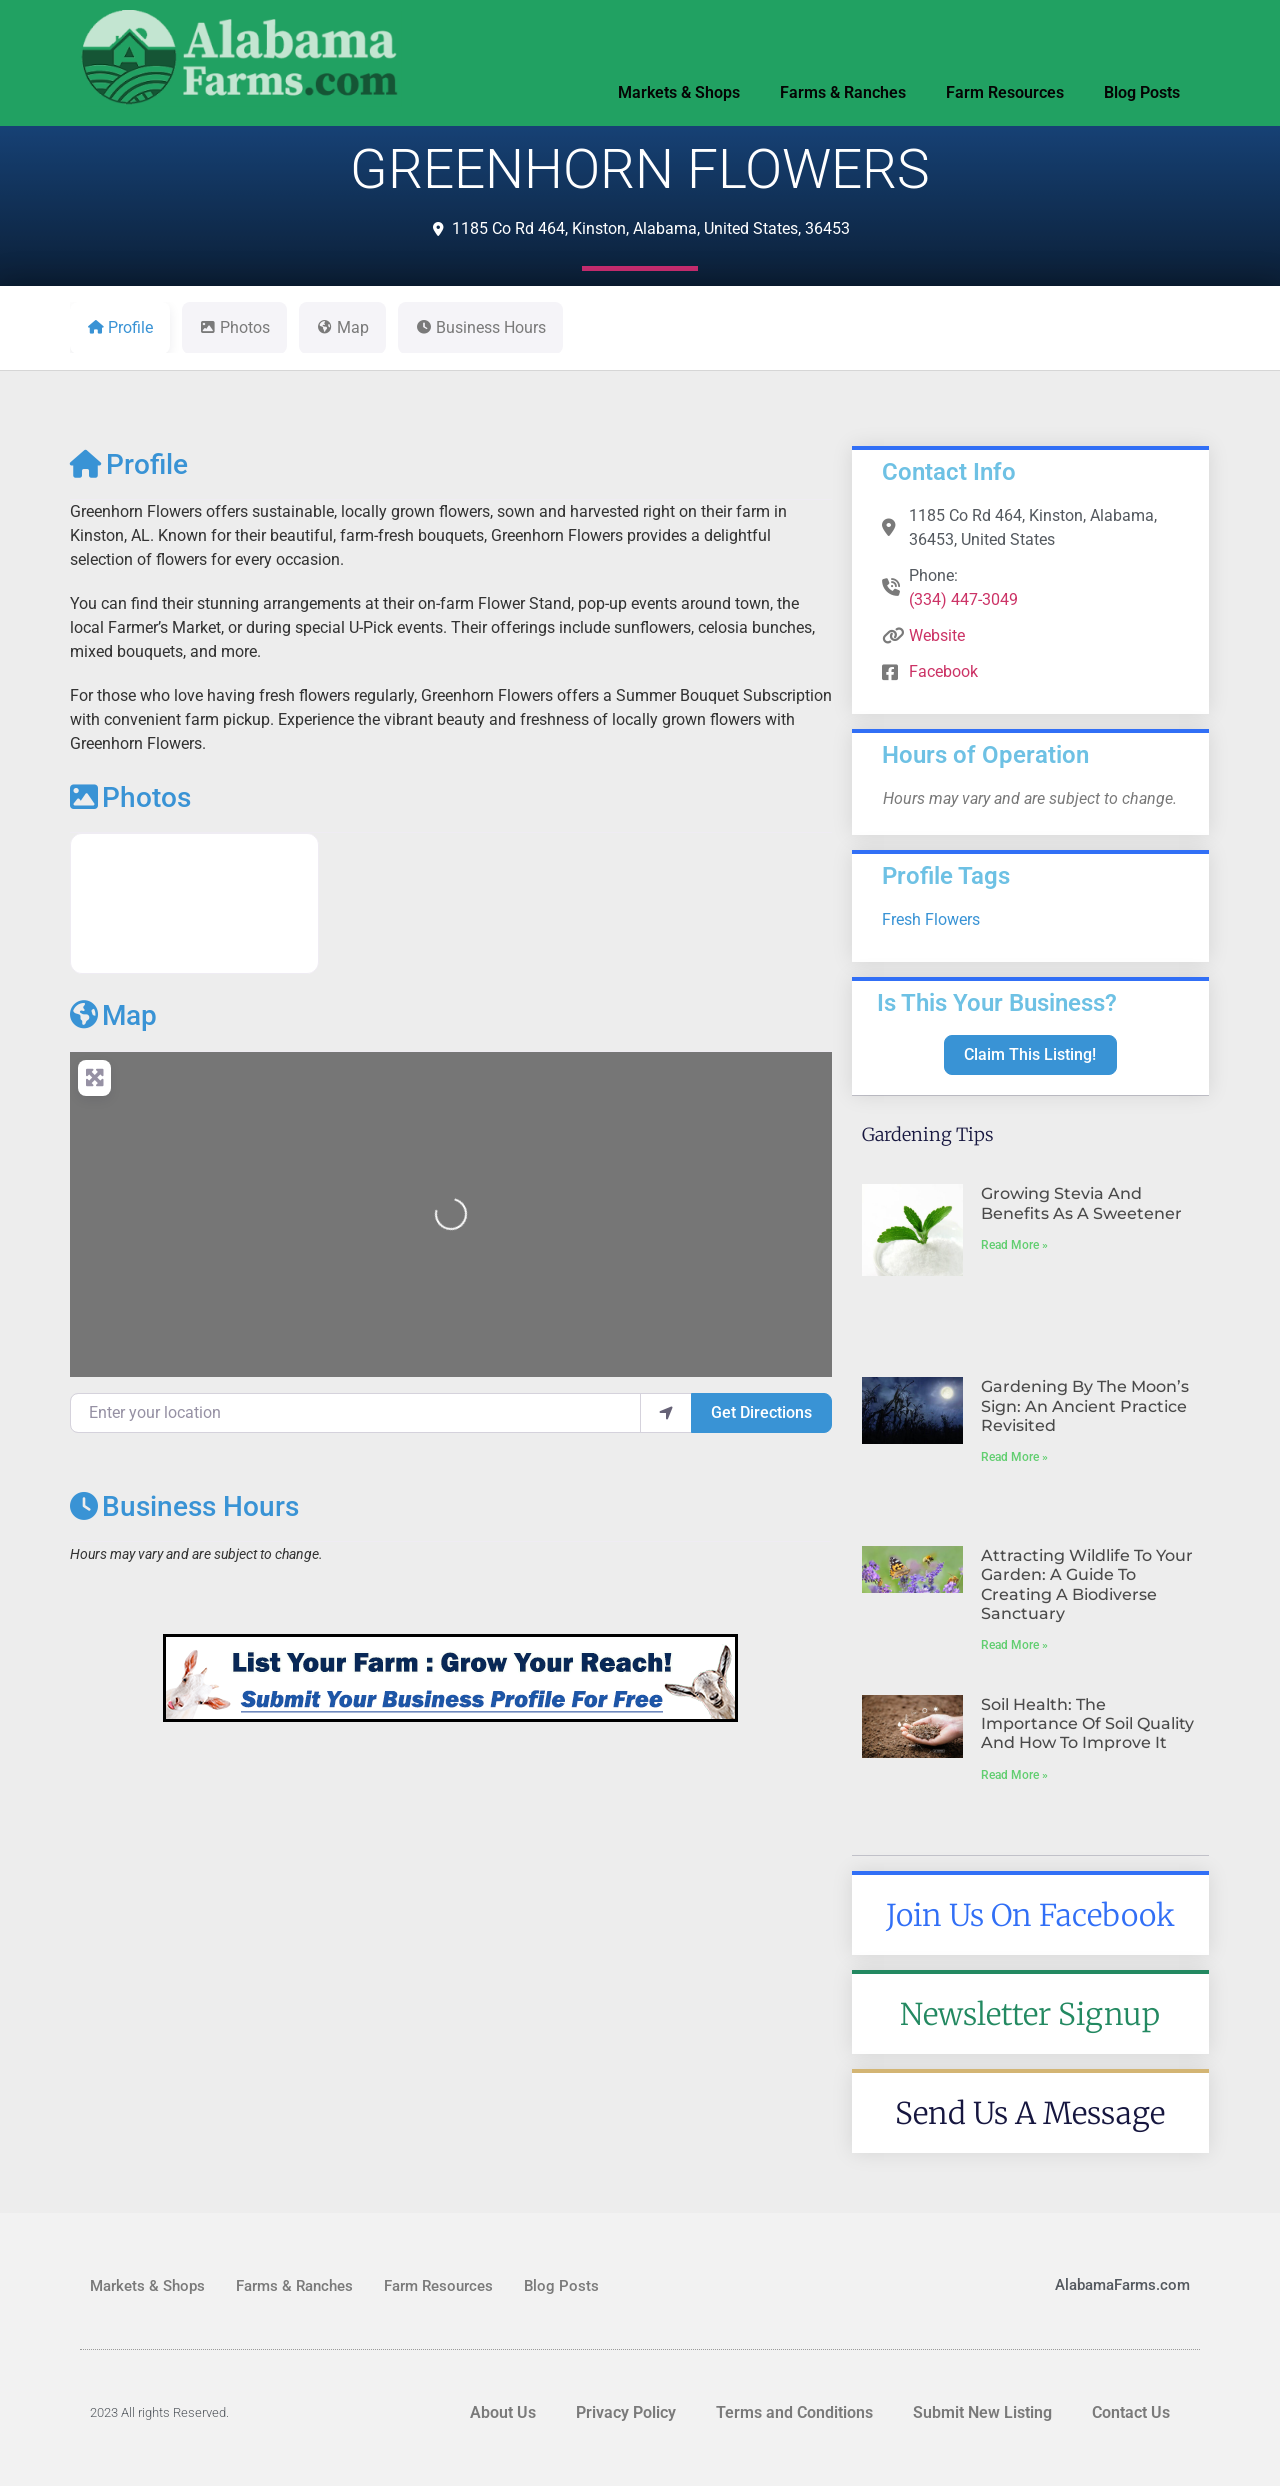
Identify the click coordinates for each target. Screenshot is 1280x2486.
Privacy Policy (626, 2412)
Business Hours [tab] (480, 327)
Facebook (943, 671)
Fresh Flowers (931, 919)
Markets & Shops (679, 92)
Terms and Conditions (794, 2412)
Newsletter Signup (1030, 2014)
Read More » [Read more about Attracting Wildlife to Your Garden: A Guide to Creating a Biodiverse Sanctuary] (1014, 1645)
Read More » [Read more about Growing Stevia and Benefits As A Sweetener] (1014, 1245)
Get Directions (761, 1412)
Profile (129, 464)
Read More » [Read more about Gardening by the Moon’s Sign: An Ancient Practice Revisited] (1014, 1457)
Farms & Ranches (843, 92)
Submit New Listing (982, 2412)
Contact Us (1131, 2412)
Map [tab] (342, 327)
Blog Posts (1142, 92)
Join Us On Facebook (1030, 1915)
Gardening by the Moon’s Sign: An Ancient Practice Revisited (1085, 1405)
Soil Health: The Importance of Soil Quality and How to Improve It (1087, 1723)
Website (937, 635)
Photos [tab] (234, 327)
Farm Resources (1005, 92)
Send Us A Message (1030, 2113)
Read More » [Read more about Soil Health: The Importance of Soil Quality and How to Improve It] (1014, 1775)
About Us (503, 2412)
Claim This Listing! (1030, 1054)
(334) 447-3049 (963, 599)
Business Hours (184, 1506)
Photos (130, 797)
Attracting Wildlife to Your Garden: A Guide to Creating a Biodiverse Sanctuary (1087, 1584)
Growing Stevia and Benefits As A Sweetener (1081, 1203)
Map (113, 1015)
